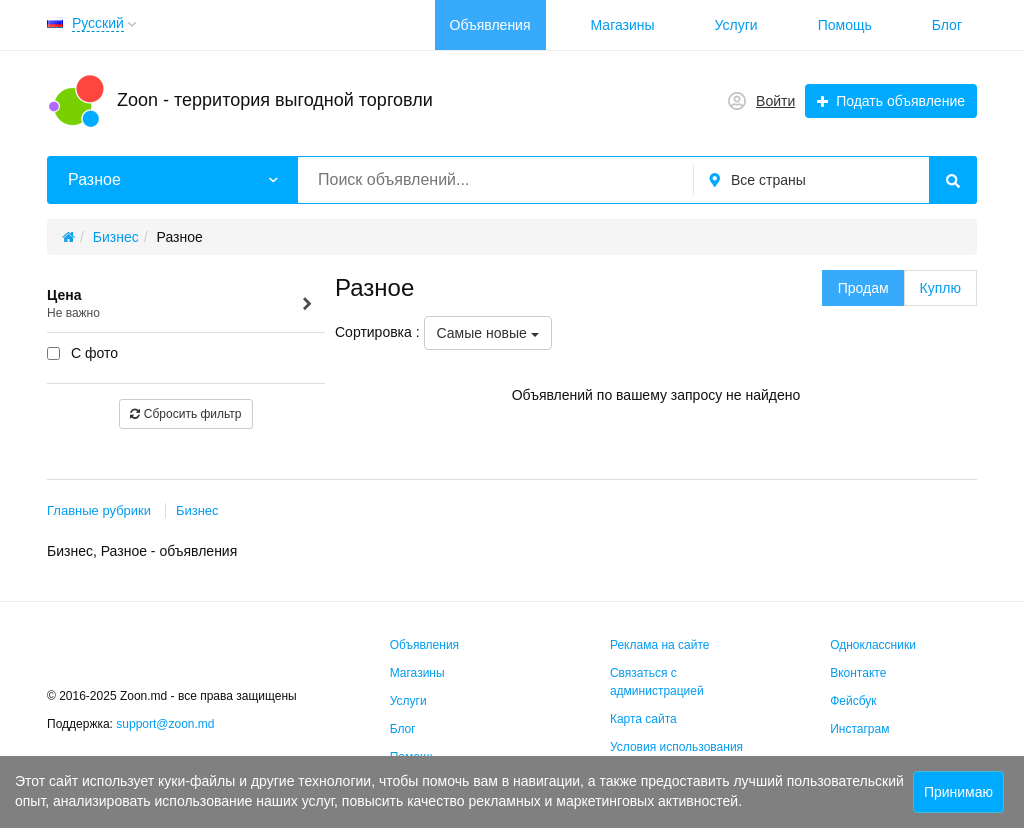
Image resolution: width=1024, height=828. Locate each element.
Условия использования (676, 747)
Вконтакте (858, 673)
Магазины (623, 25)
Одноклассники (873, 645)
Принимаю (958, 792)
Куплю (940, 288)
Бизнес (197, 510)
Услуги (736, 25)
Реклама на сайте (660, 645)
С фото (82, 353)
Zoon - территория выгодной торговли (275, 100)
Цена (181, 304)
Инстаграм (859, 729)
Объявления (490, 25)
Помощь (845, 25)
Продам (863, 288)
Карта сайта (643, 719)
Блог (947, 25)
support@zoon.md (167, 724)
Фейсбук (853, 701)
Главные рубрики (99, 510)
